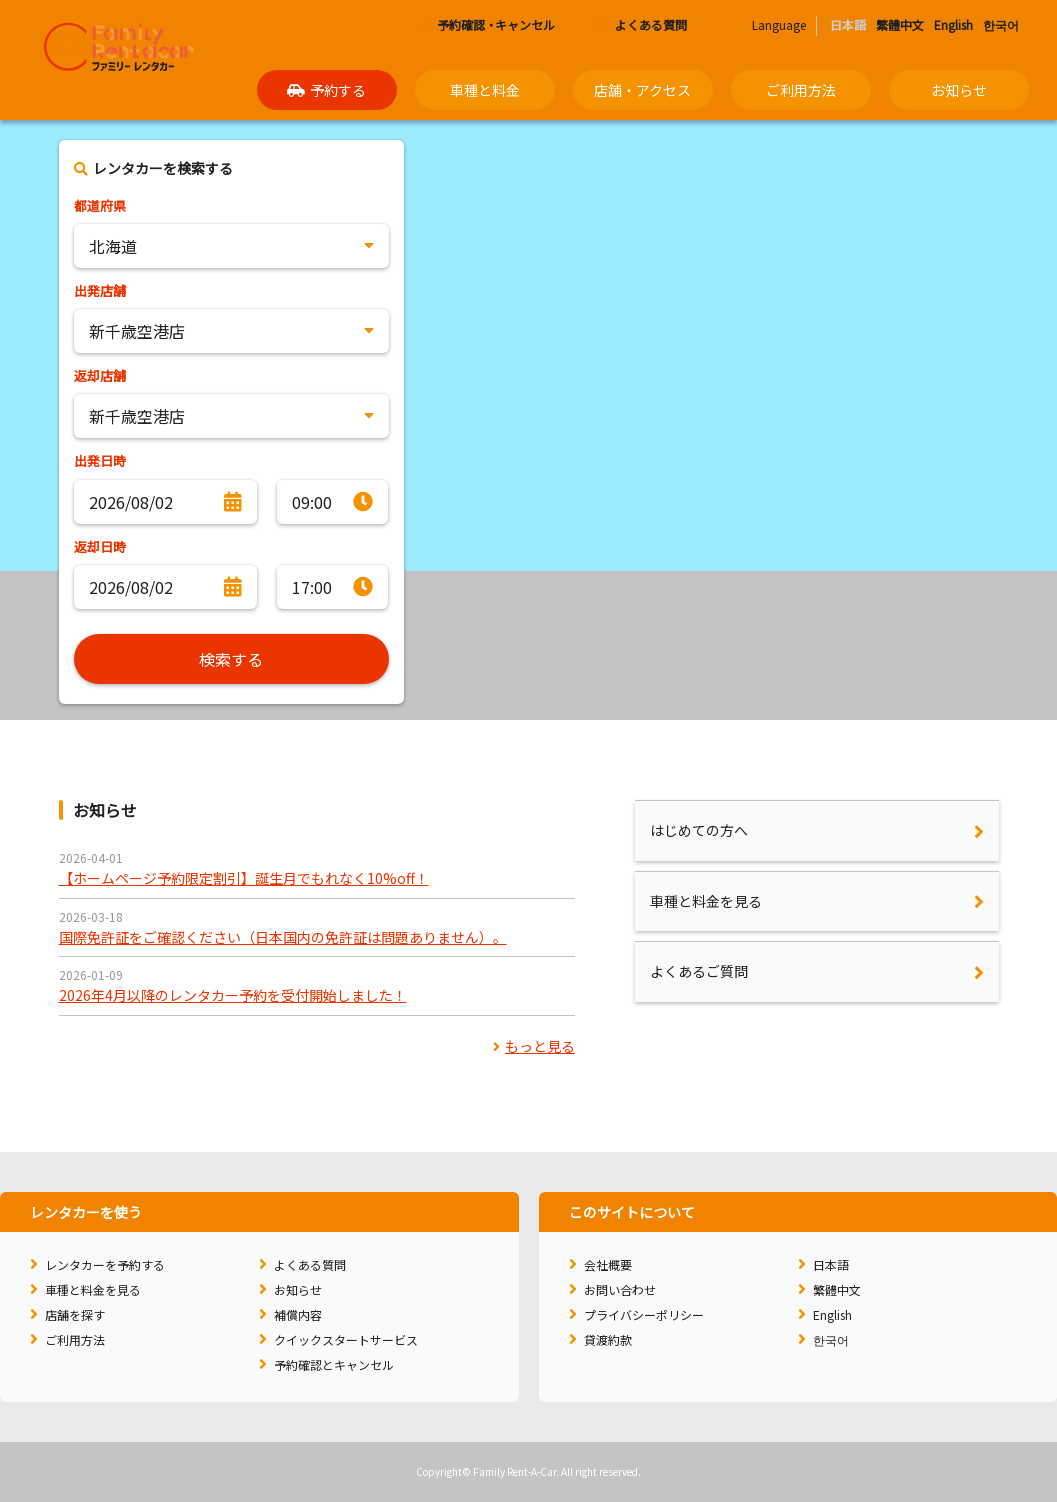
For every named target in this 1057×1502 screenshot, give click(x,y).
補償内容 (298, 1314)
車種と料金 (485, 90)
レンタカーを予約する (105, 1264)
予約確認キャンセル (487, 24)
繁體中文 (900, 24)
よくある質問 (642, 24)
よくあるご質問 (699, 971)
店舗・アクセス (642, 90)
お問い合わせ (620, 1289)
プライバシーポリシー (644, 1314)
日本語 (831, 1264)
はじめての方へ (699, 830)
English (953, 24)
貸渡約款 (608, 1339)
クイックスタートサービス (346, 1339)
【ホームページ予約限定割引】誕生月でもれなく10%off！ (244, 878)
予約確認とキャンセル (334, 1364)
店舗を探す (75, 1314)
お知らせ (959, 90)
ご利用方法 (801, 90)
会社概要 (608, 1264)
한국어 (1001, 24)
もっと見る (534, 1046)
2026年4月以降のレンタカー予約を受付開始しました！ (233, 995)
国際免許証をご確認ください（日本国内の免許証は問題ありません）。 (283, 937)
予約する (326, 90)
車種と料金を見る (706, 901)
